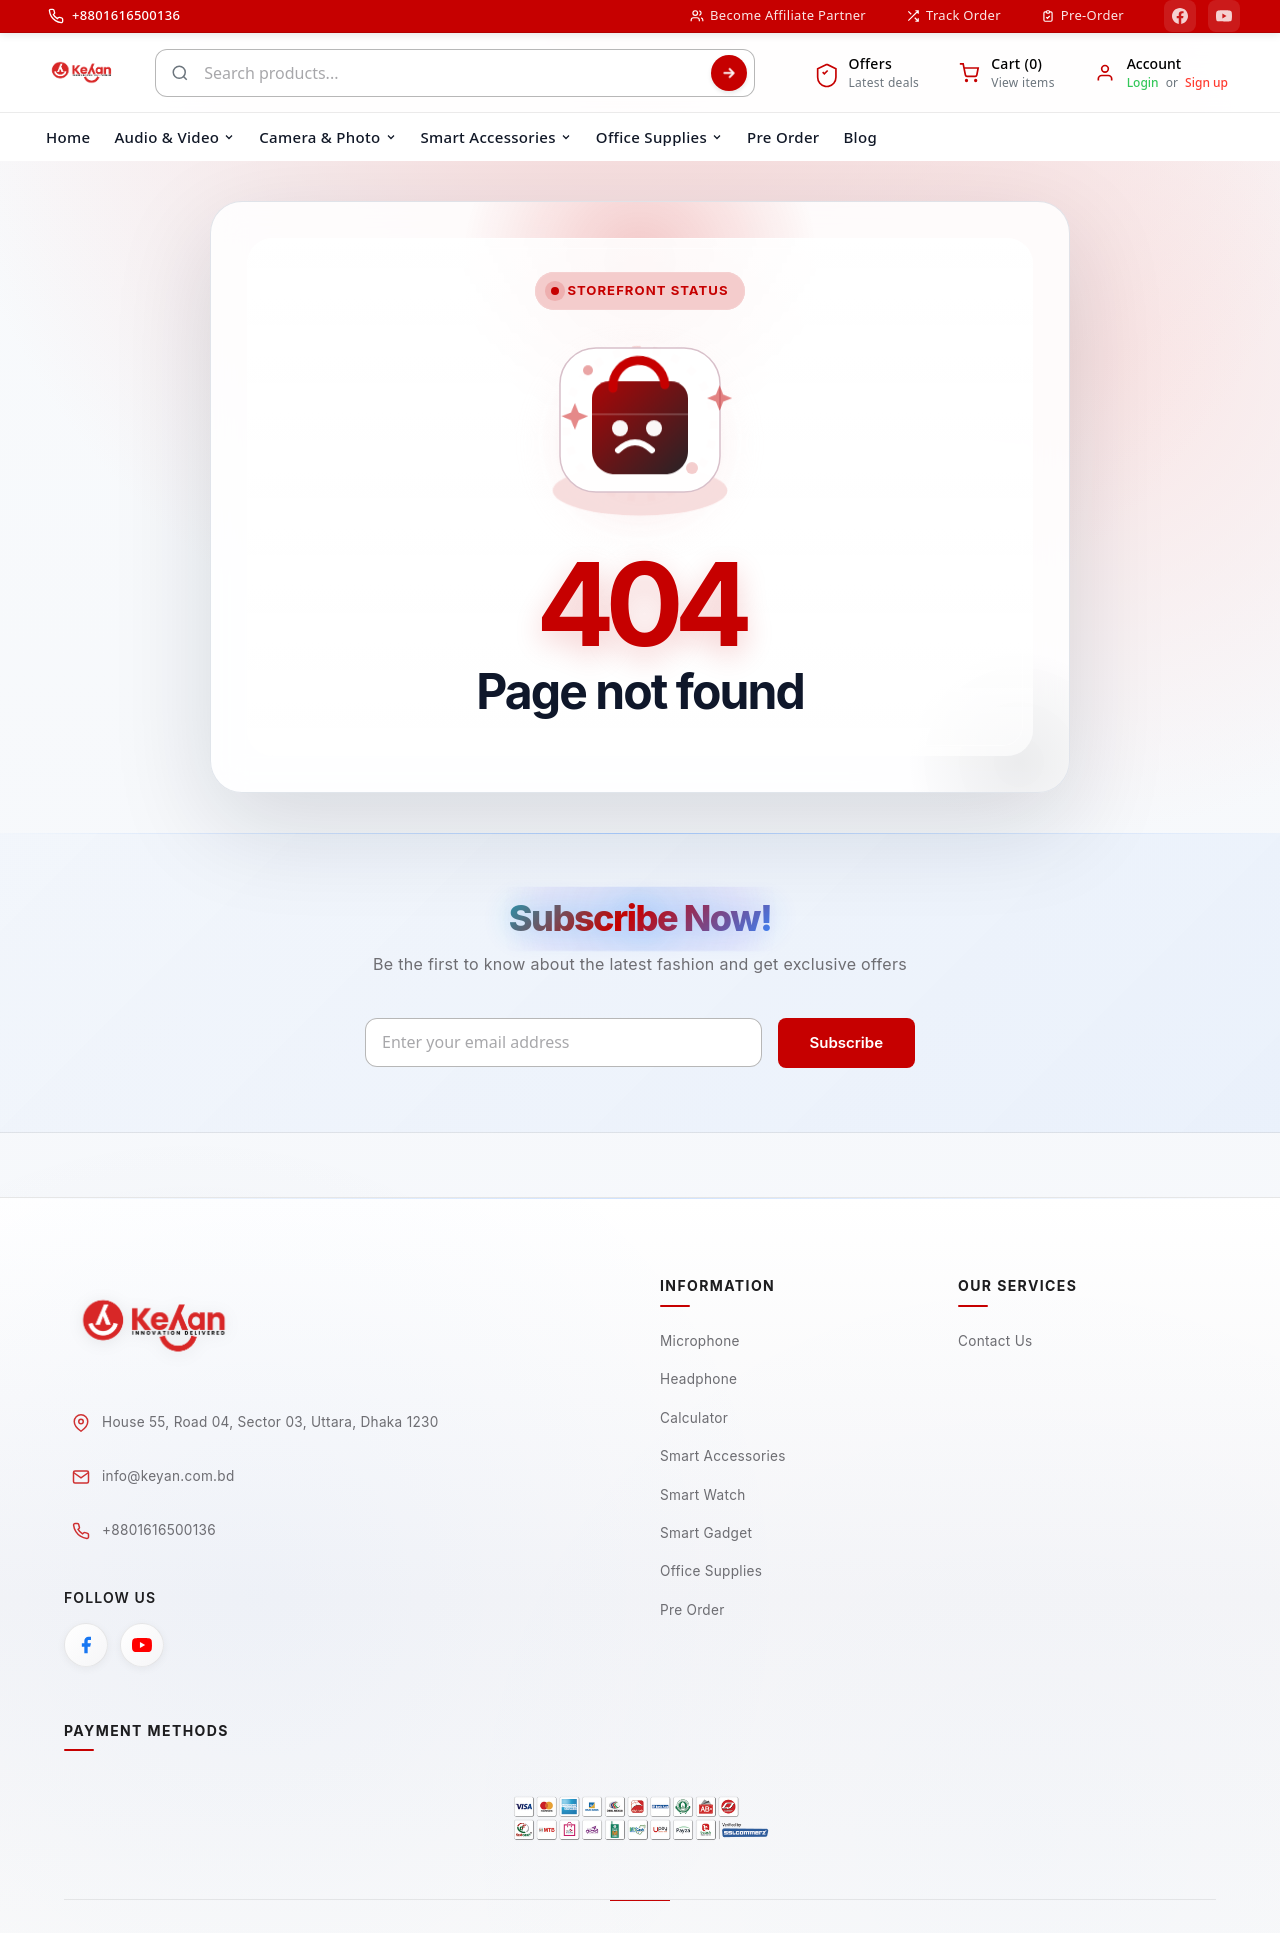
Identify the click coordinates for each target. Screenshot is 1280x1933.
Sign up (1206, 82)
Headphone (700, 1380)
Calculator (695, 1419)
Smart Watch (704, 1497)
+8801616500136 (160, 1531)
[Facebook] (1180, 16)
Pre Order (693, 1614)
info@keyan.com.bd (170, 1477)
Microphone (701, 1341)
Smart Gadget (707, 1536)
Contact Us (996, 1341)
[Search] (729, 73)
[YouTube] (1224, 16)
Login (1143, 82)
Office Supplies (712, 1575)
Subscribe (846, 1042)
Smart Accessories (725, 1458)
